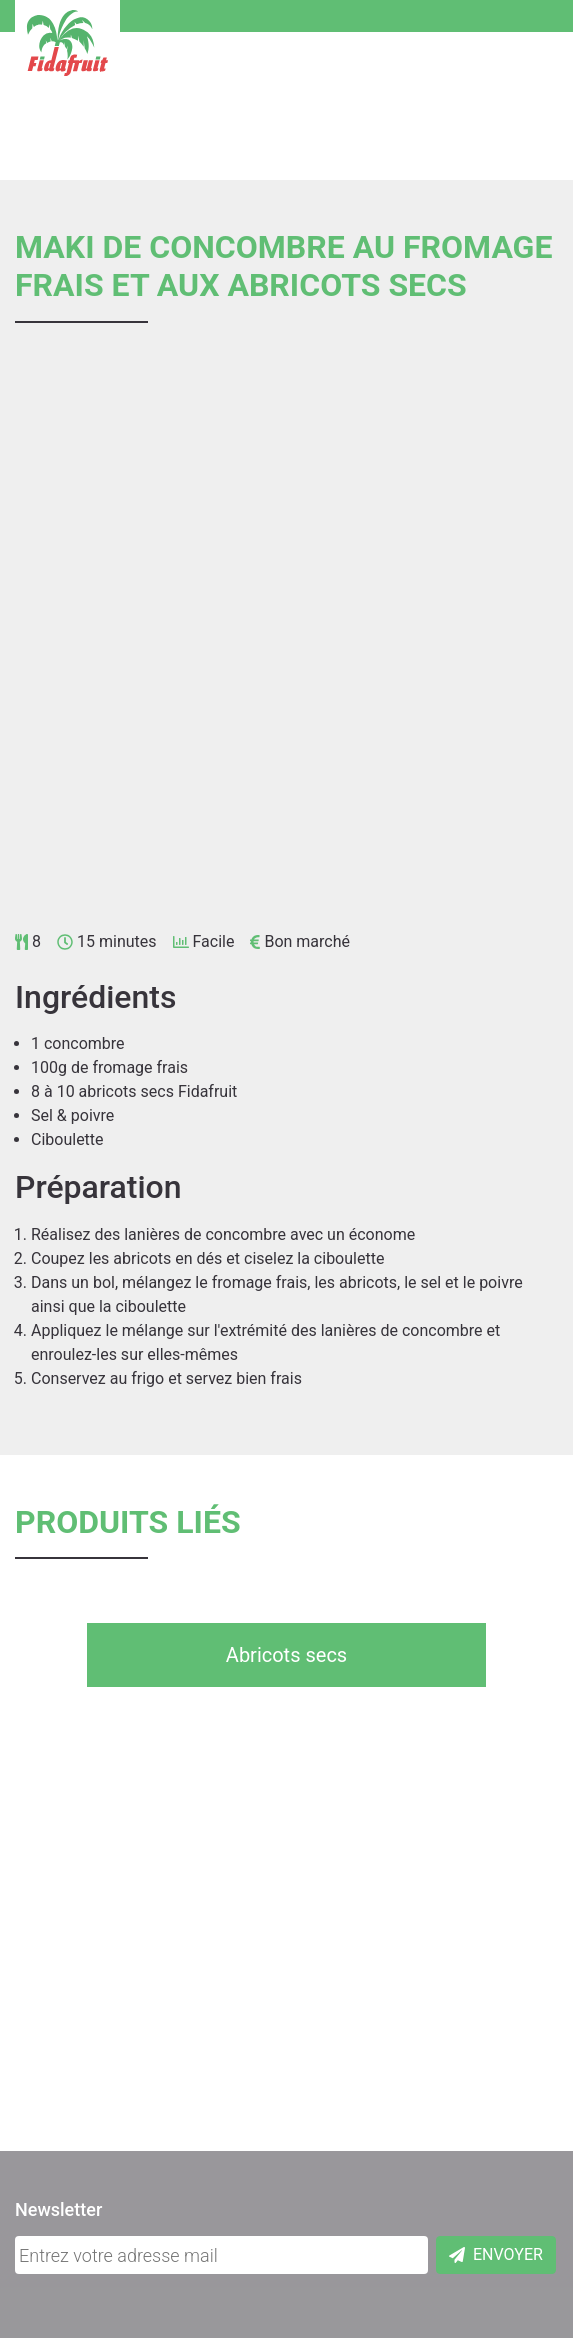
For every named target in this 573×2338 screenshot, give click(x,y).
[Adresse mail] (221, 2255)
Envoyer (496, 2254)
